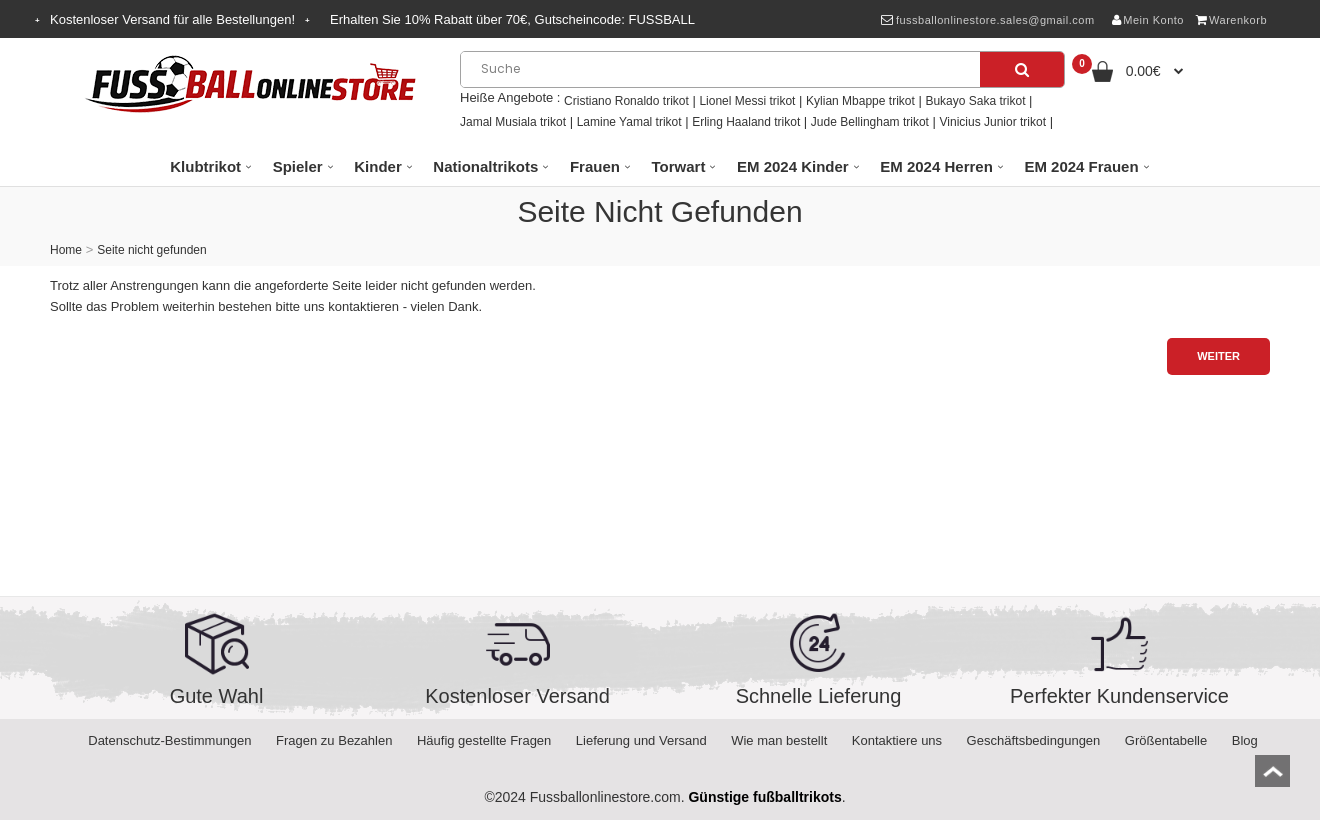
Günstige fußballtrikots (764, 797)
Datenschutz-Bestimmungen (169, 740)
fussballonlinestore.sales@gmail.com (987, 20)
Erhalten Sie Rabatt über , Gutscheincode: (512, 19)
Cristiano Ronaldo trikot (626, 101)
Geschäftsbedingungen (1034, 740)
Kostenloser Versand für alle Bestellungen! (172, 19)
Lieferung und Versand (641, 740)
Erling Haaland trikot (746, 122)
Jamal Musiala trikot (513, 122)
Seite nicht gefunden (151, 250)
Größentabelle (1166, 740)
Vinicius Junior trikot (993, 122)
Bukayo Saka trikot (975, 101)
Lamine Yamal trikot (629, 122)
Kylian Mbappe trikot (860, 101)
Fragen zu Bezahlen (334, 740)
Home (66, 250)
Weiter (1218, 356)
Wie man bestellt (779, 740)
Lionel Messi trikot (747, 101)
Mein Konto (1148, 20)
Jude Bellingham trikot (870, 122)
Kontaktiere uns (897, 740)
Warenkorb (1231, 20)
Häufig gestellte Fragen (484, 740)
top (1272, 777)
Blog (1245, 740)
